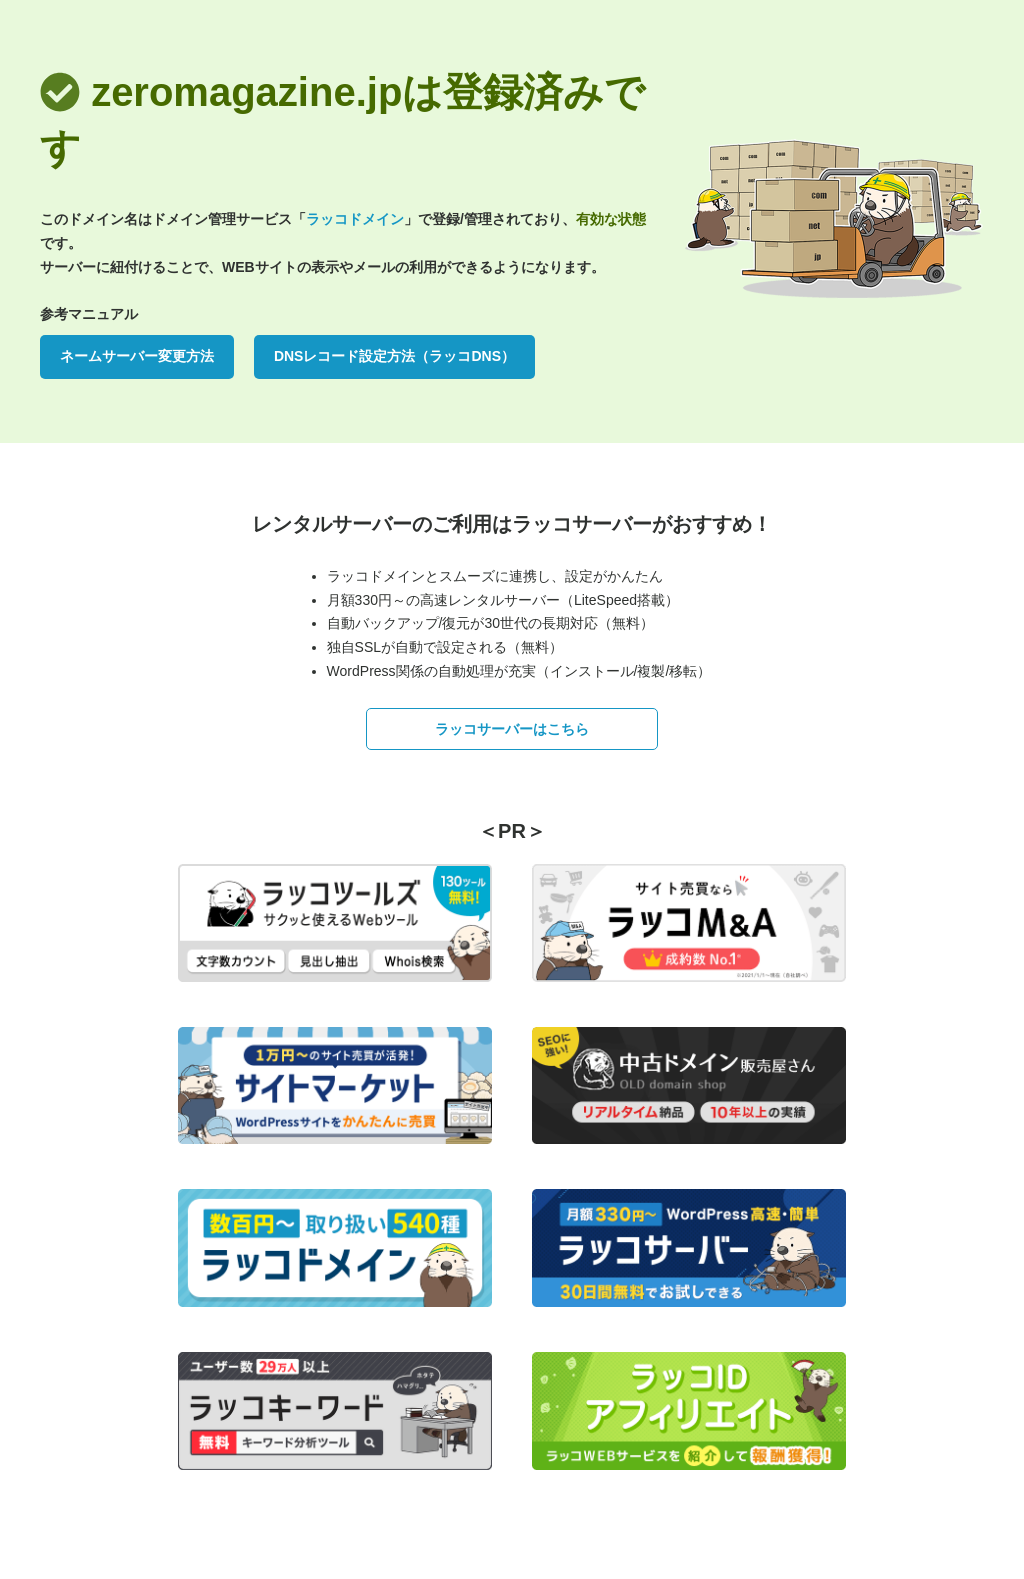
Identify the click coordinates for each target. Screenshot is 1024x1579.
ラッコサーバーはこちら (512, 729)
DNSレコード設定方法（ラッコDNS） (394, 356)
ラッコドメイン (355, 219)
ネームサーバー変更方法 (137, 356)
